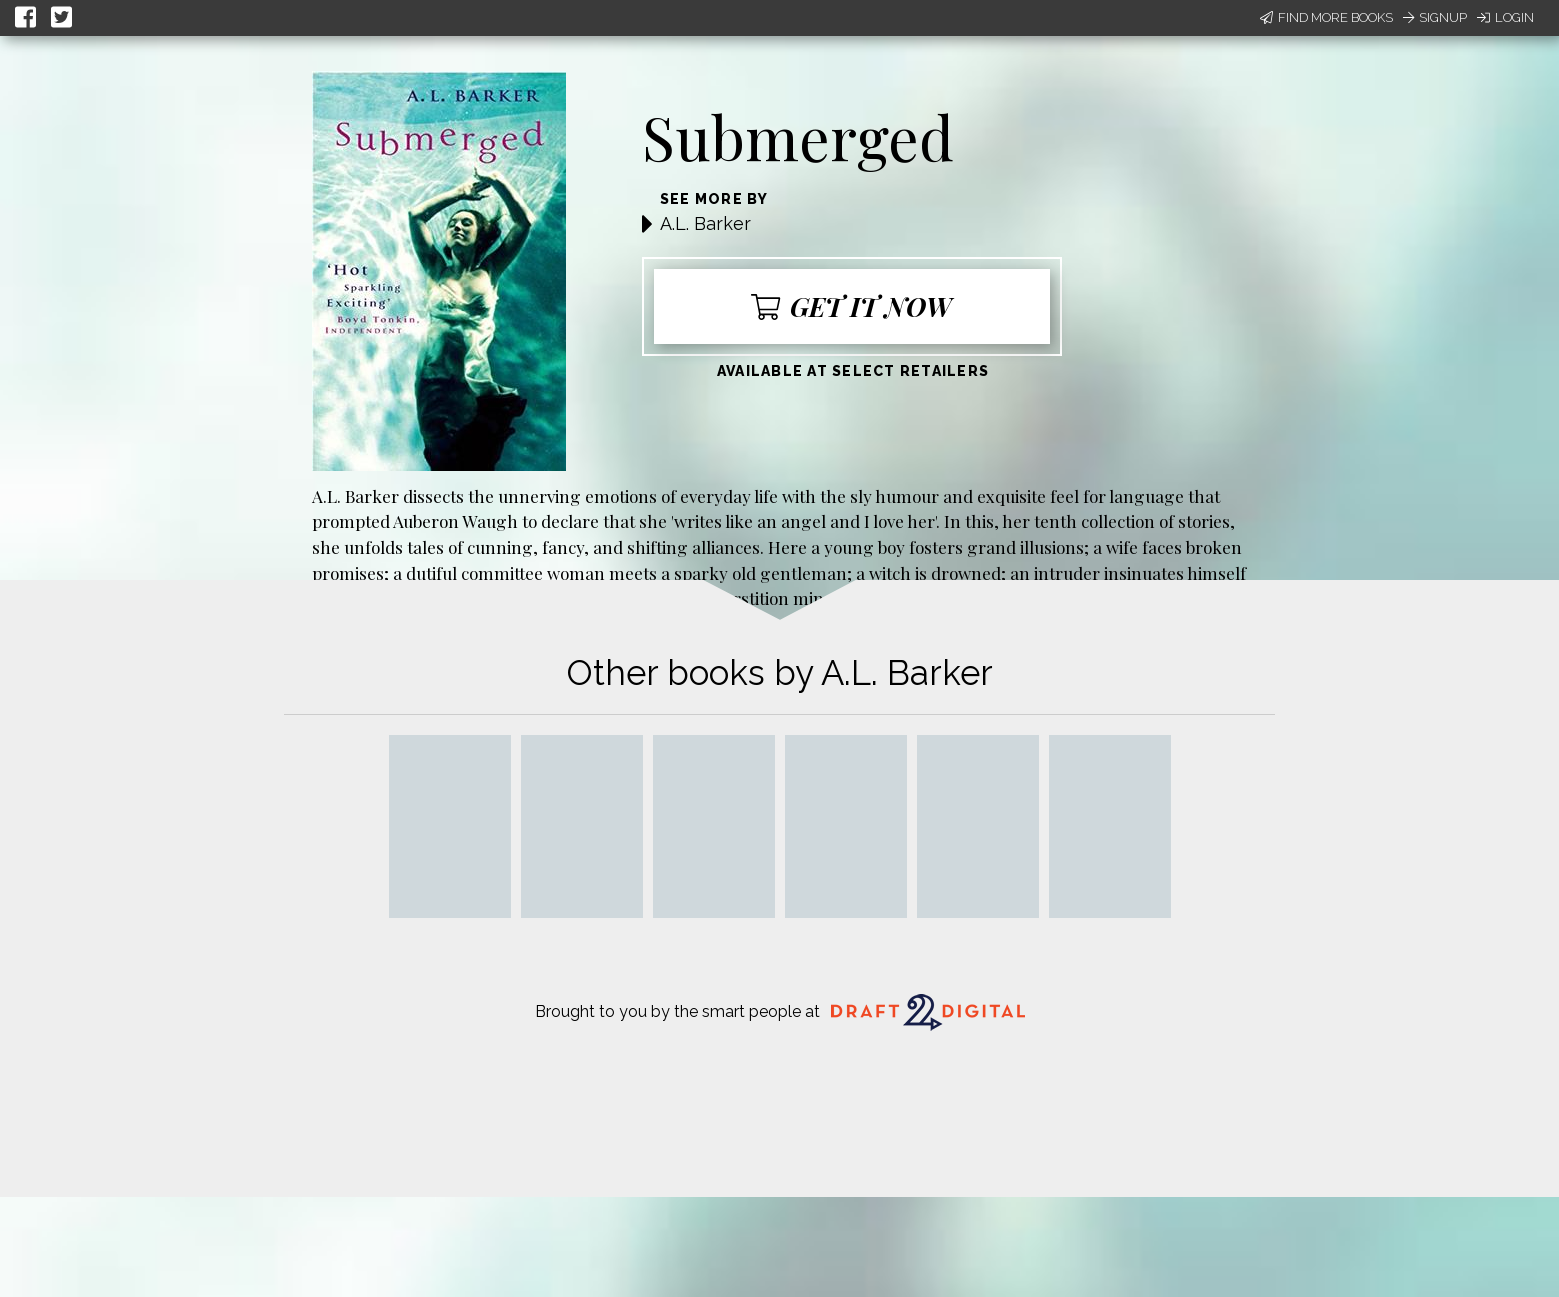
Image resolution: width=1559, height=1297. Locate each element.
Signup (1435, 17)
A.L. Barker (705, 223)
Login (1505, 17)
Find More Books (1326, 17)
